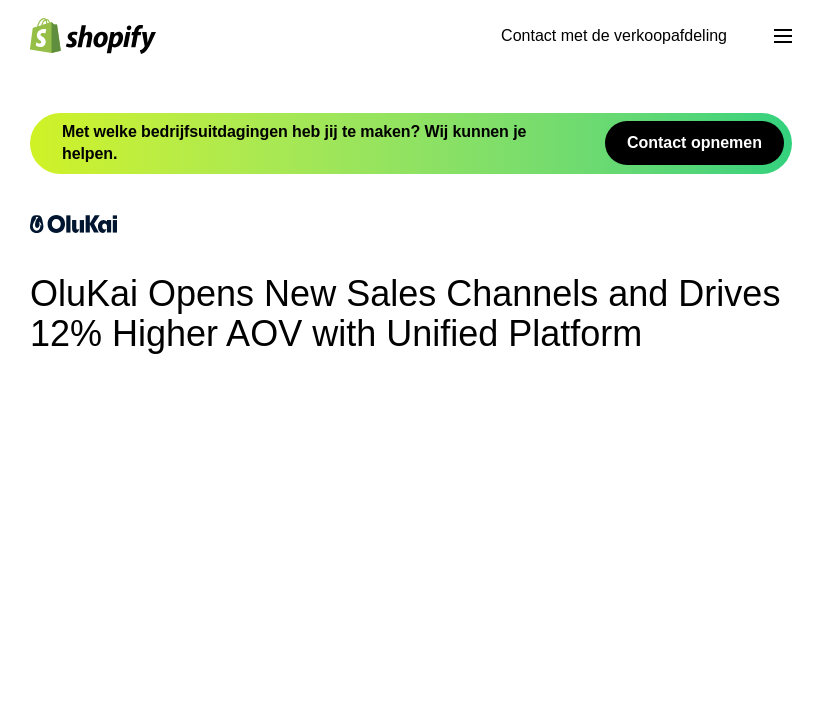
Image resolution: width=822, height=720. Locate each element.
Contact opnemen (694, 142)
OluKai (168, 650)
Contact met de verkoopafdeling (614, 35)
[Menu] (783, 36)
